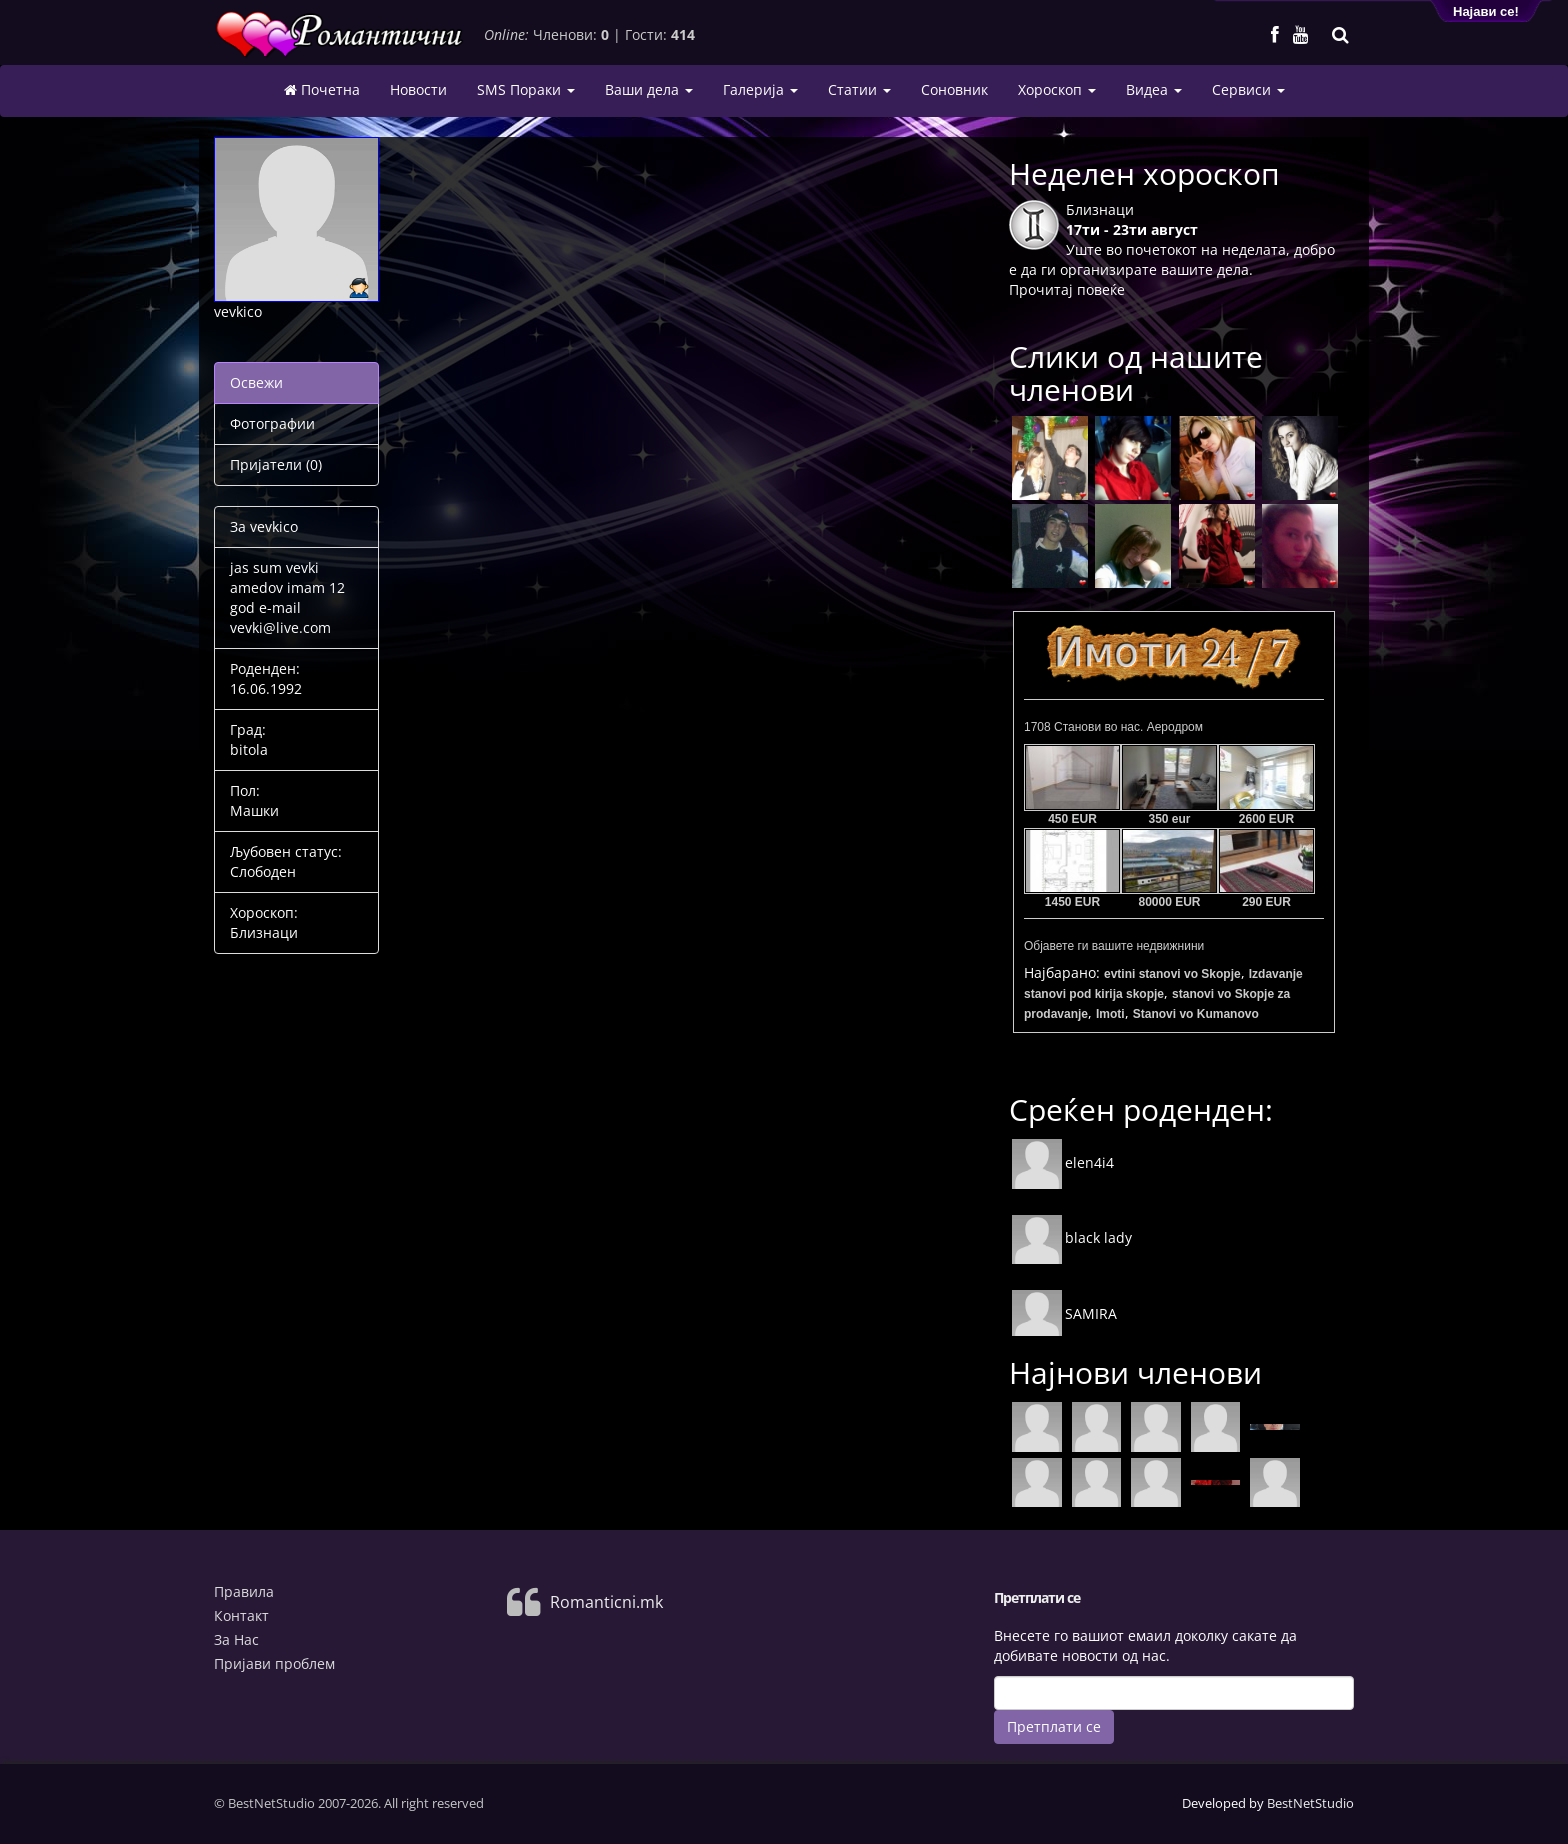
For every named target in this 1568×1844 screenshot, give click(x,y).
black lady (1072, 1237)
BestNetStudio (1310, 1803)
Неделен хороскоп (1144, 173)
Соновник (954, 89)
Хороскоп (1057, 89)
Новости (418, 89)
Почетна (322, 90)
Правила (244, 1591)
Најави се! (1486, 11)
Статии (859, 89)
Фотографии (272, 423)
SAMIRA (1064, 1313)
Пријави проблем (274, 1663)
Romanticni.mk (606, 1602)
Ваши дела (649, 89)
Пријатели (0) (276, 464)
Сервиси (1248, 89)
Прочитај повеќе (1067, 289)
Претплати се (1054, 1726)
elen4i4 (1063, 1162)
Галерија (760, 89)
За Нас (236, 1639)
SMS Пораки (526, 89)
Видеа (1154, 89)
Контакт (241, 1615)
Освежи (256, 382)
